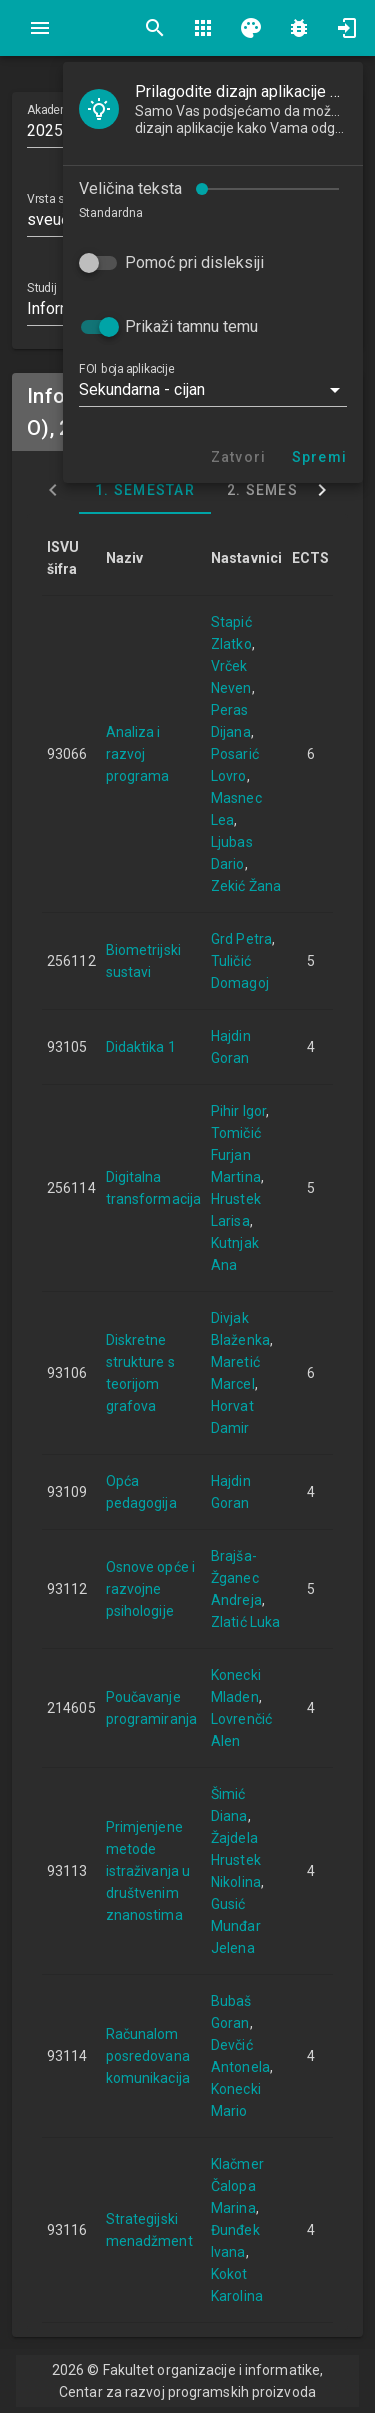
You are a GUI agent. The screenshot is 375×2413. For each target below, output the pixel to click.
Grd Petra (241, 939)
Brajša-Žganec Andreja (236, 1578)
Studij (41, 288)
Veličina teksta (130, 188)
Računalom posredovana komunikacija (148, 2056)
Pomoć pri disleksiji (194, 262)
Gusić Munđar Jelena (236, 1926)
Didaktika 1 (141, 1047)
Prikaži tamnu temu (191, 326)
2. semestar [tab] (277, 490)
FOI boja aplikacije (126, 369)
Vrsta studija (59, 199)
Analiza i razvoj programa (138, 754)
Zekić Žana (246, 886)
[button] (213, 390)
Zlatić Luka (245, 1622)
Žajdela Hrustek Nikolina (236, 1860)
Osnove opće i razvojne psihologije (150, 1589)
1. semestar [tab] (145, 490)
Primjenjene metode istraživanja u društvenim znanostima (148, 1871)
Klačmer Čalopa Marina (237, 2186)
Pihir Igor (238, 1111)
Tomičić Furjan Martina (236, 1155)
